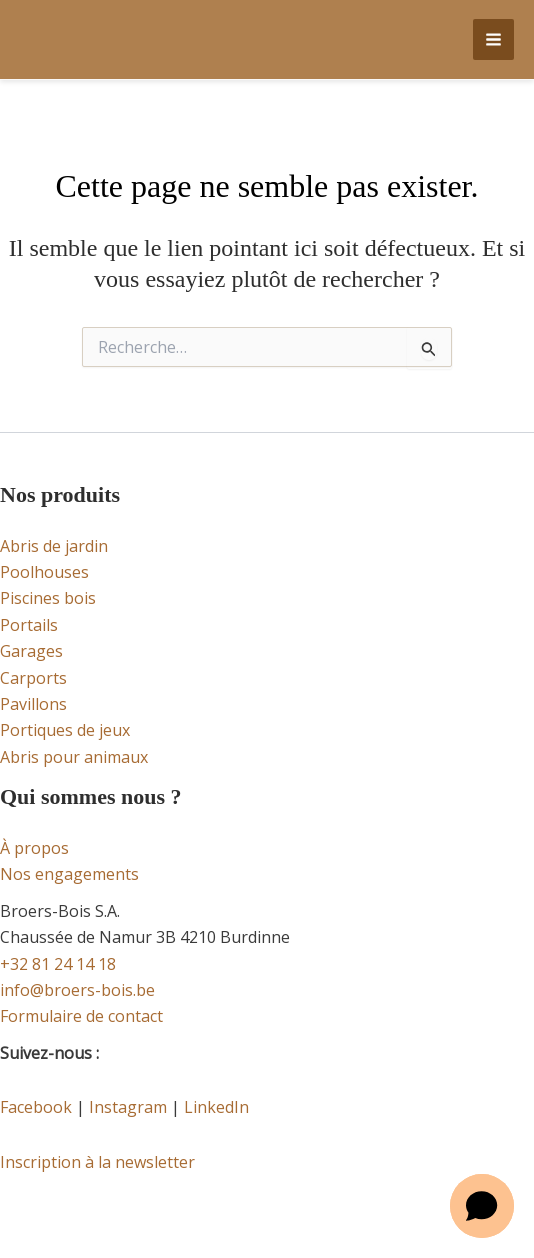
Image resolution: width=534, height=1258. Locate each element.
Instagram (128, 1107)
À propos (34, 848)
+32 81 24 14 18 (58, 964)
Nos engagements (69, 874)
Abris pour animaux (74, 757)
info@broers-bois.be (77, 990)
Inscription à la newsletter (97, 1162)
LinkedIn (216, 1107)
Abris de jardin (54, 546)
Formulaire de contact (81, 1016)
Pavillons (33, 704)
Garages (31, 651)
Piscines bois (48, 598)
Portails (29, 625)
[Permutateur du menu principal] (493, 39)
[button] (482, 1206)
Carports (33, 678)
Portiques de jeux (65, 730)
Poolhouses (44, 572)
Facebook (36, 1107)
